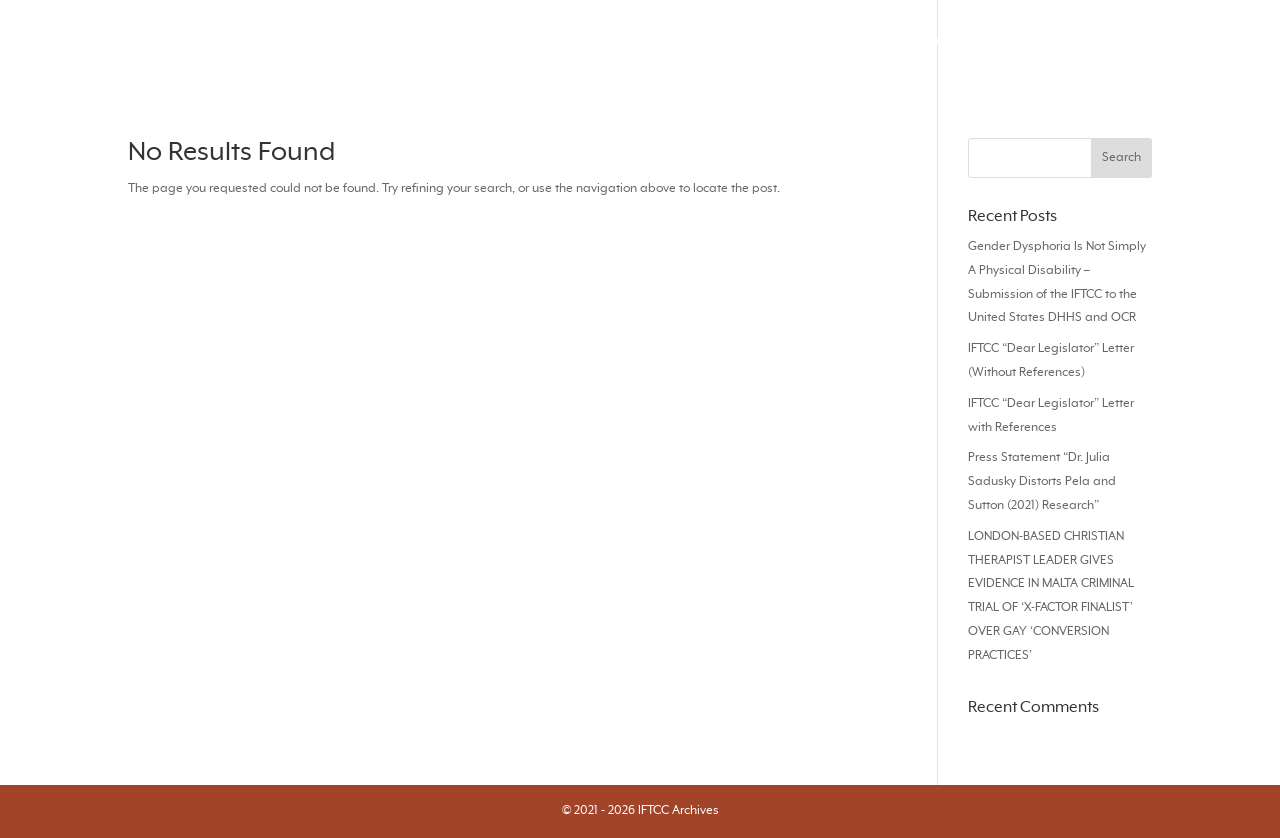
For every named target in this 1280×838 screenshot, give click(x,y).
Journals (599, 41)
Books (1033, 41)
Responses (781, 41)
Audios (956, 41)
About (1223, 41)
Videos (875, 41)
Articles (685, 41)
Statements (1128, 41)
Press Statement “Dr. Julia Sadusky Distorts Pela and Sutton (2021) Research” (1042, 482)
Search (515, 41)
